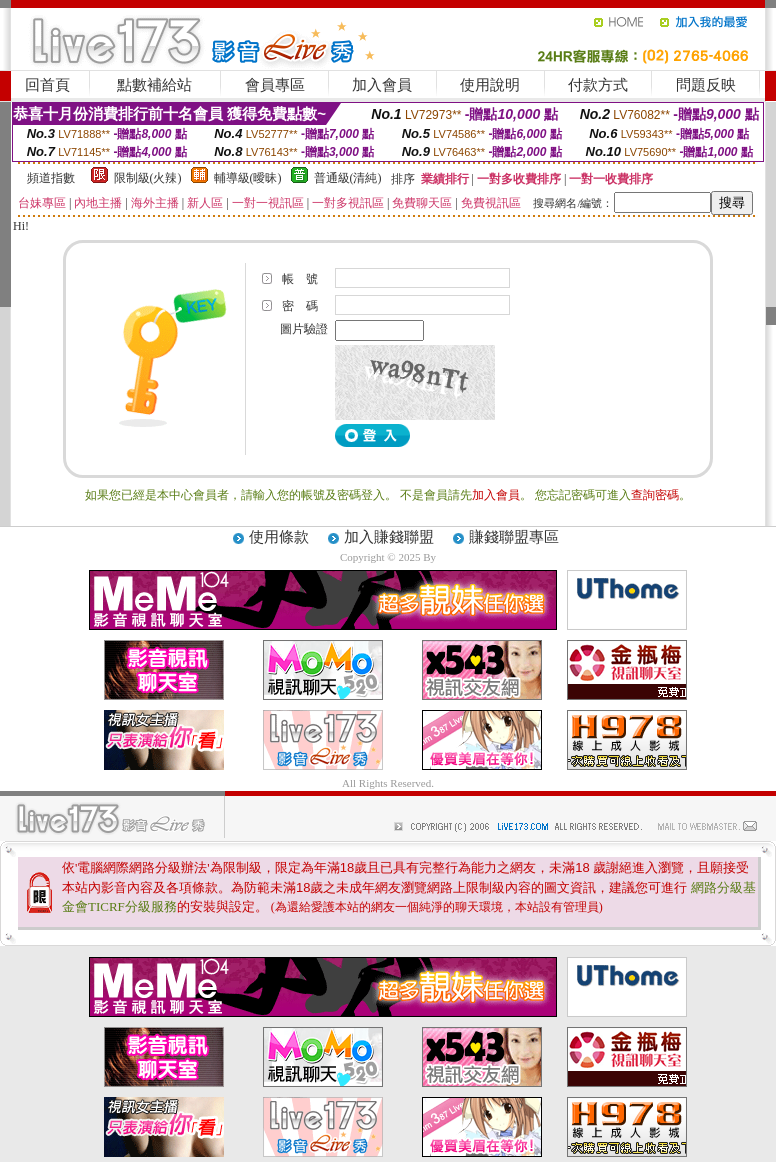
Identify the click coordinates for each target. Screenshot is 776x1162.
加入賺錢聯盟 (389, 537)
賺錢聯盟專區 (514, 537)
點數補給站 (154, 85)
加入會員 (382, 85)
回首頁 (47, 85)
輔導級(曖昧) (248, 178)
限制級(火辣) (148, 178)
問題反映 (706, 85)
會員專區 (275, 85)
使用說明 (490, 85)
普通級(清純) (348, 178)
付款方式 (598, 85)
